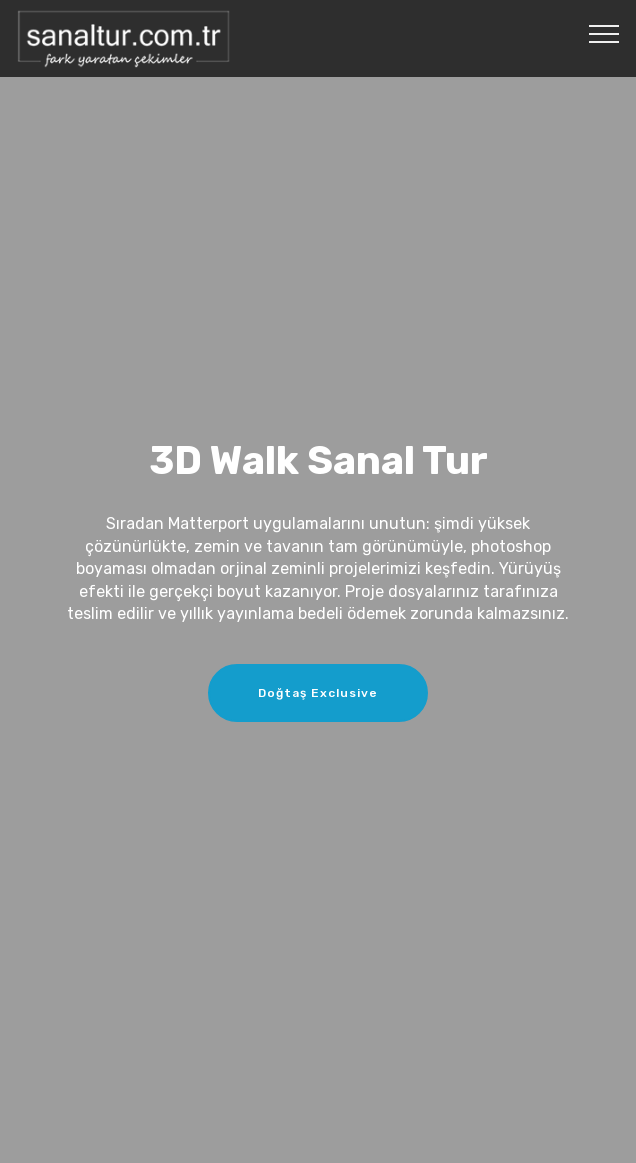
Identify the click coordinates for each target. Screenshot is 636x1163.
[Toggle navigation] (604, 33)
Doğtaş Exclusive (318, 693)
